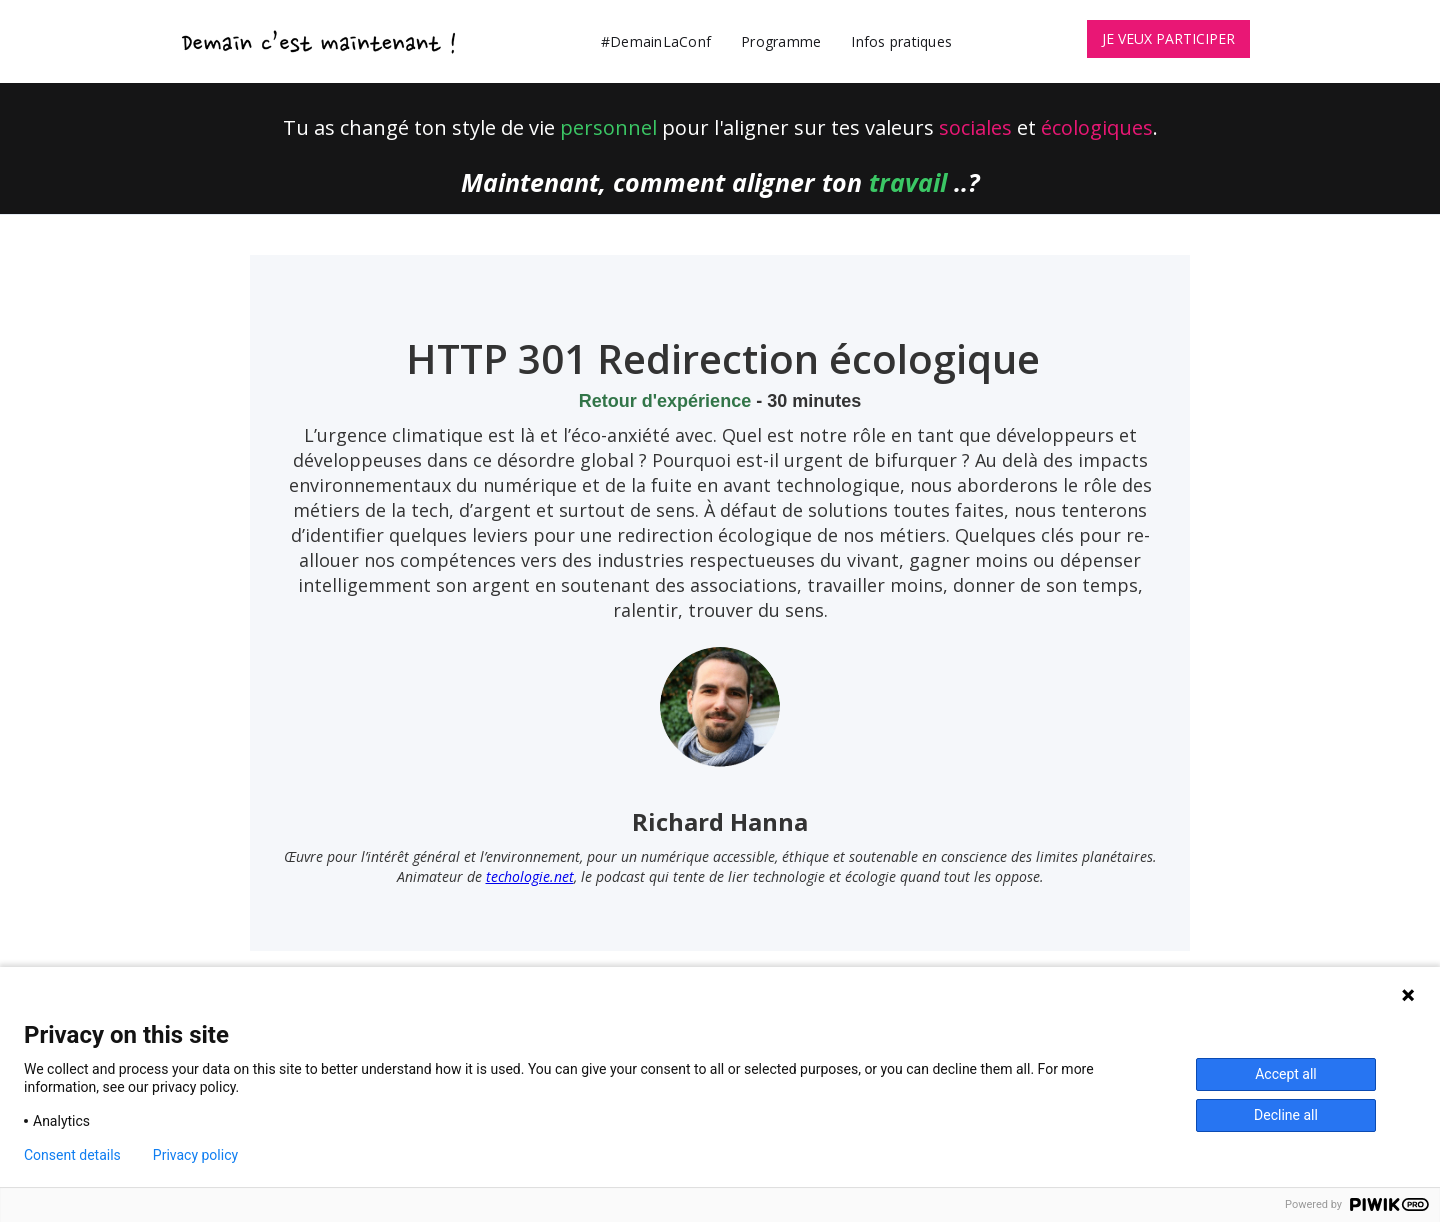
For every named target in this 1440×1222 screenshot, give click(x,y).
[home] (320, 41)
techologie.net (530, 876)
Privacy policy (195, 1155)
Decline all (1286, 1115)
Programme (781, 41)
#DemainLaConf (656, 41)
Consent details (72, 1155)
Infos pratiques (901, 41)
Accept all (1286, 1074)
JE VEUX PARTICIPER (1168, 38)
